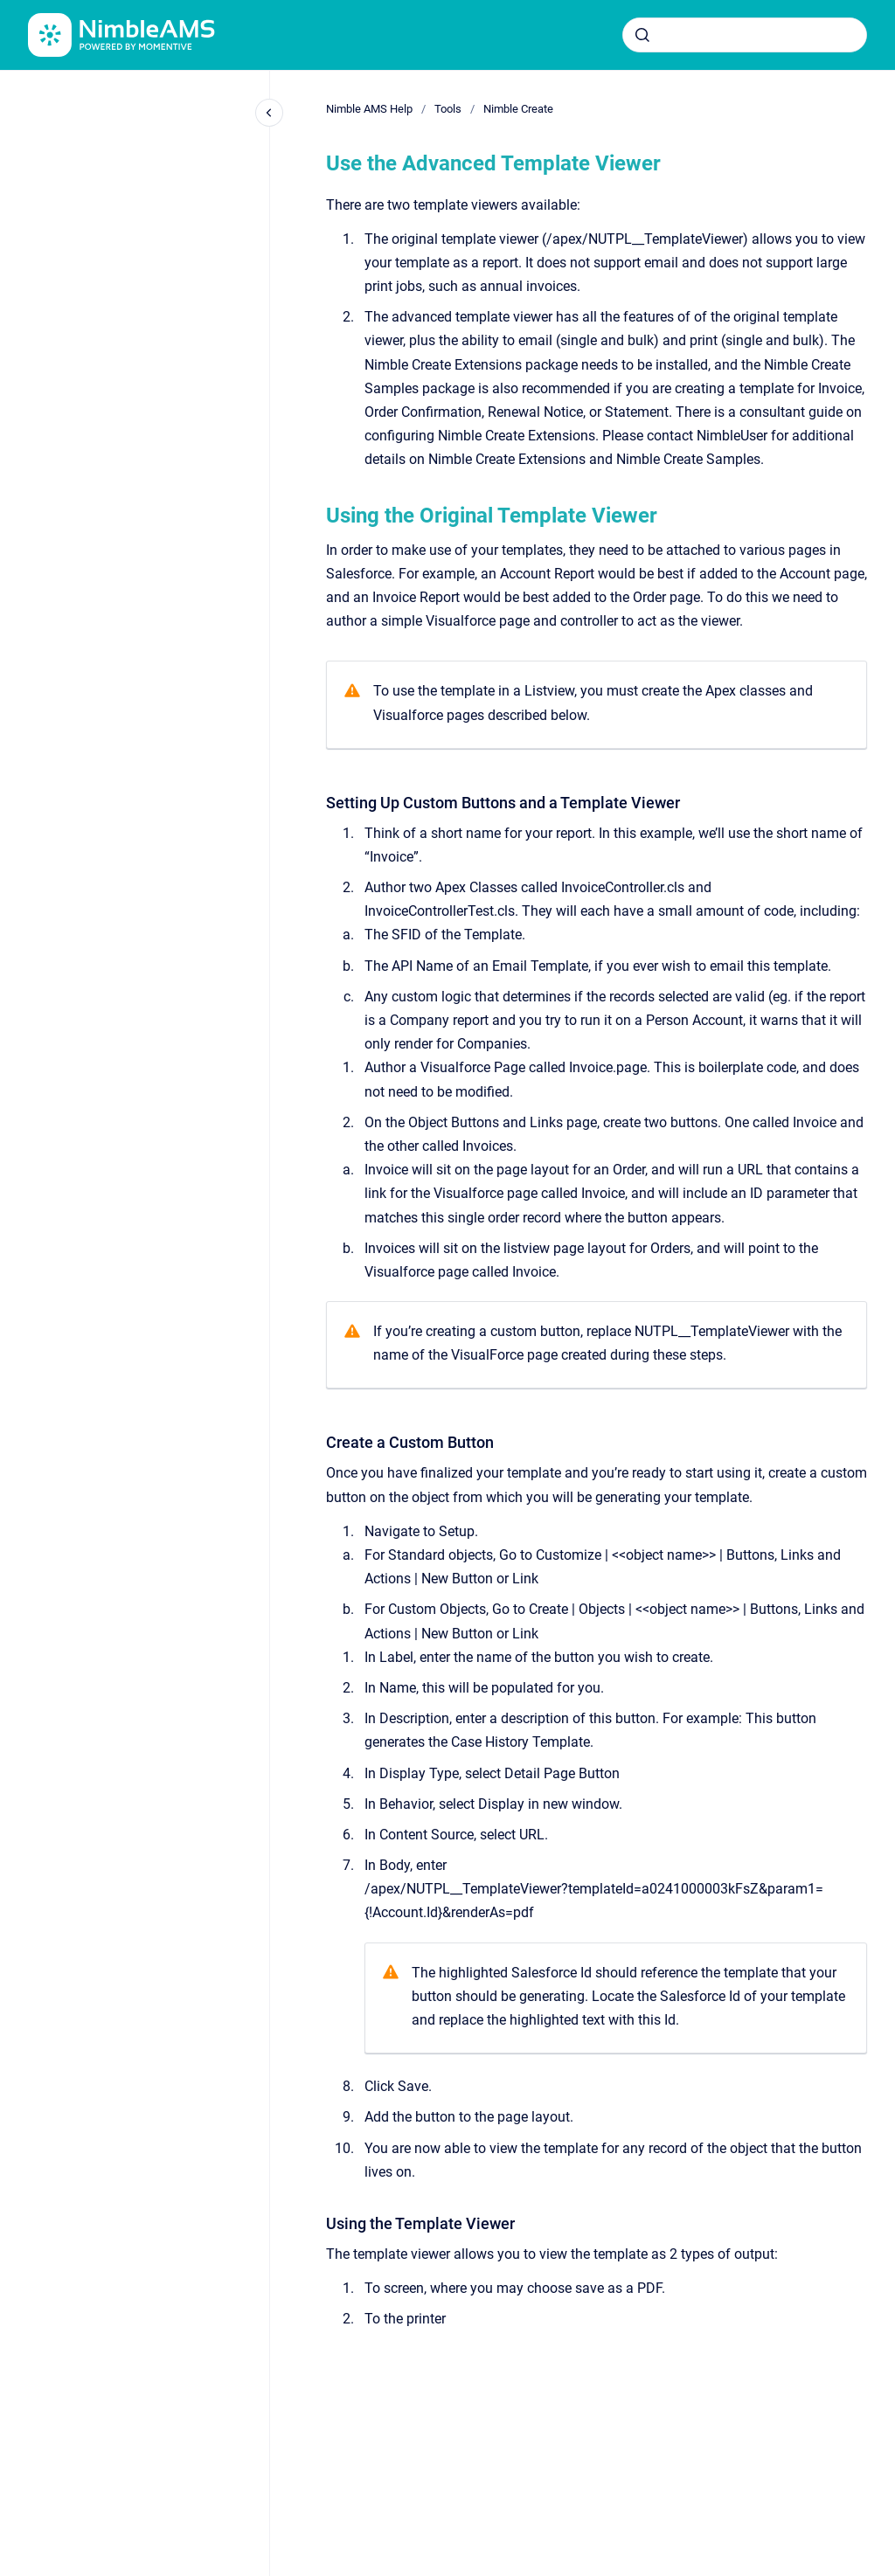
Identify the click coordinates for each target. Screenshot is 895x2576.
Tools (447, 108)
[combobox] (744, 35)
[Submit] (642, 35)
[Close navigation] (269, 113)
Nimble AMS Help (369, 108)
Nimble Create (518, 108)
